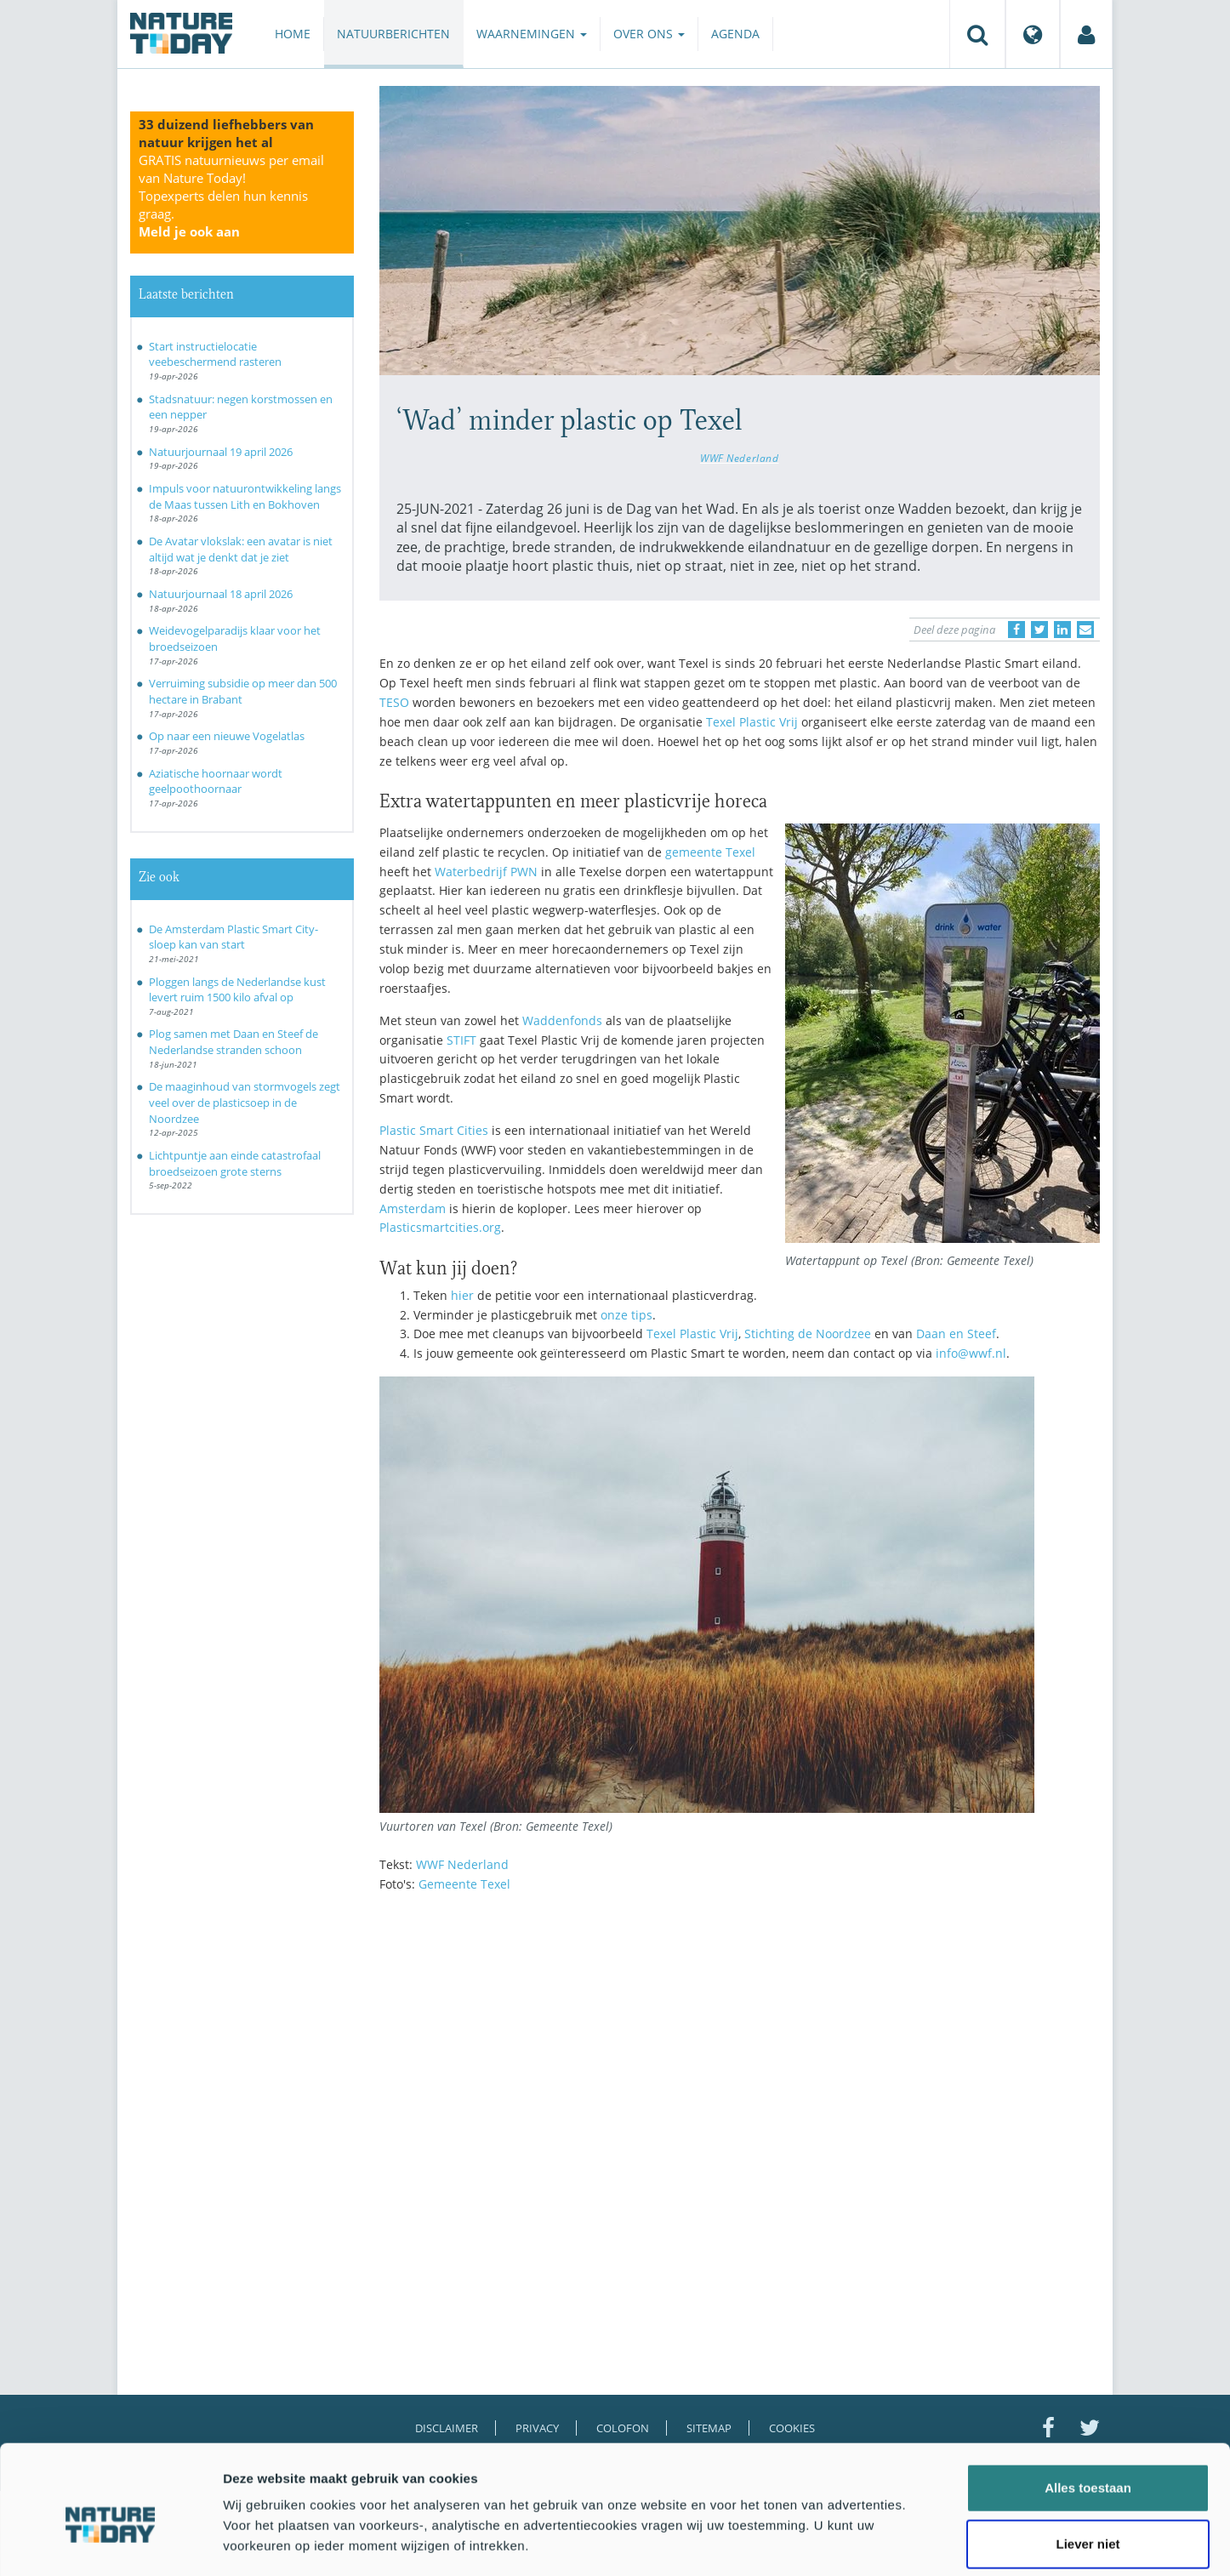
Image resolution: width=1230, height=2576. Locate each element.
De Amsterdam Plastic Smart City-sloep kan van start (233, 937)
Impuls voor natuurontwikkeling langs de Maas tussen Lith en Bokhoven (245, 496)
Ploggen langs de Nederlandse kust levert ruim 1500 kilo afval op (237, 990)
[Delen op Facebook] (1016, 629)
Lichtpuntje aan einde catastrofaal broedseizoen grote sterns (235, 1163)
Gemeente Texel (464, 1884)
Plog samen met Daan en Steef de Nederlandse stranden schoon (233, 1041)
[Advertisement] (740, 2054)
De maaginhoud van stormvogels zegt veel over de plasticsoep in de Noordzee (244, 1102)
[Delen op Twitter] (1039, 629)
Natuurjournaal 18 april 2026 (221, 593)
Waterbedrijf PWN (486, 871)
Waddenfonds (562, 1020)
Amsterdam (412, 1208)
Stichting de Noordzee (807, 1333)
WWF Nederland (739, 457)
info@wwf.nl (971, 1353)
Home (292, 34)
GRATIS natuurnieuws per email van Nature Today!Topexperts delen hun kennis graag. (231, 195)
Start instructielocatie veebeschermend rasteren (215, 354)
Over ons (649, 34)
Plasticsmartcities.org (440, 1227)
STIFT (461, 1040)
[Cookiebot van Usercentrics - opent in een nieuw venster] (110, 2543)
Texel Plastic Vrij (752, 722)
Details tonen (919, 2542)
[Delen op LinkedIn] (1062, 629)
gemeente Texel (710, 852)
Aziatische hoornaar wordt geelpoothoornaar (215, 781)
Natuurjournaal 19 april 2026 (221, 451)
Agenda (735, 34)
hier (462, 1295)
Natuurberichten (393, 34)
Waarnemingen (531, 34)
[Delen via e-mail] (1085, 629)
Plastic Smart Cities (433, 1130)
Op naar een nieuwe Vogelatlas (227, 736)
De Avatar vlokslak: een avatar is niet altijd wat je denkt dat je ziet (241, 549)
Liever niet (1087, 2464)
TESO (394, 702)
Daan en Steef (956, 1333)
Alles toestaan (1088, 2408)
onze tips (626, 1315)
